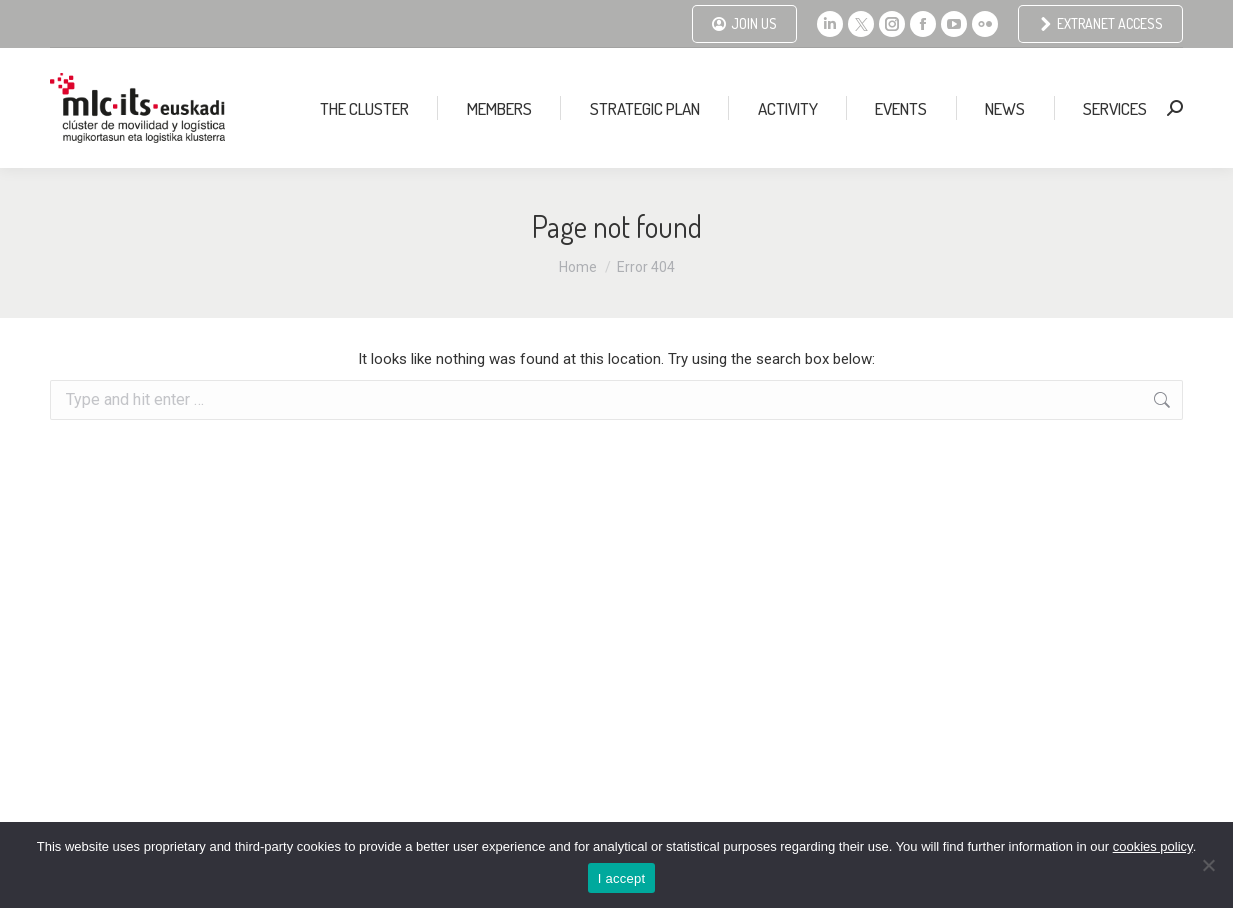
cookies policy (1153, 846)
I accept (622, 878)
